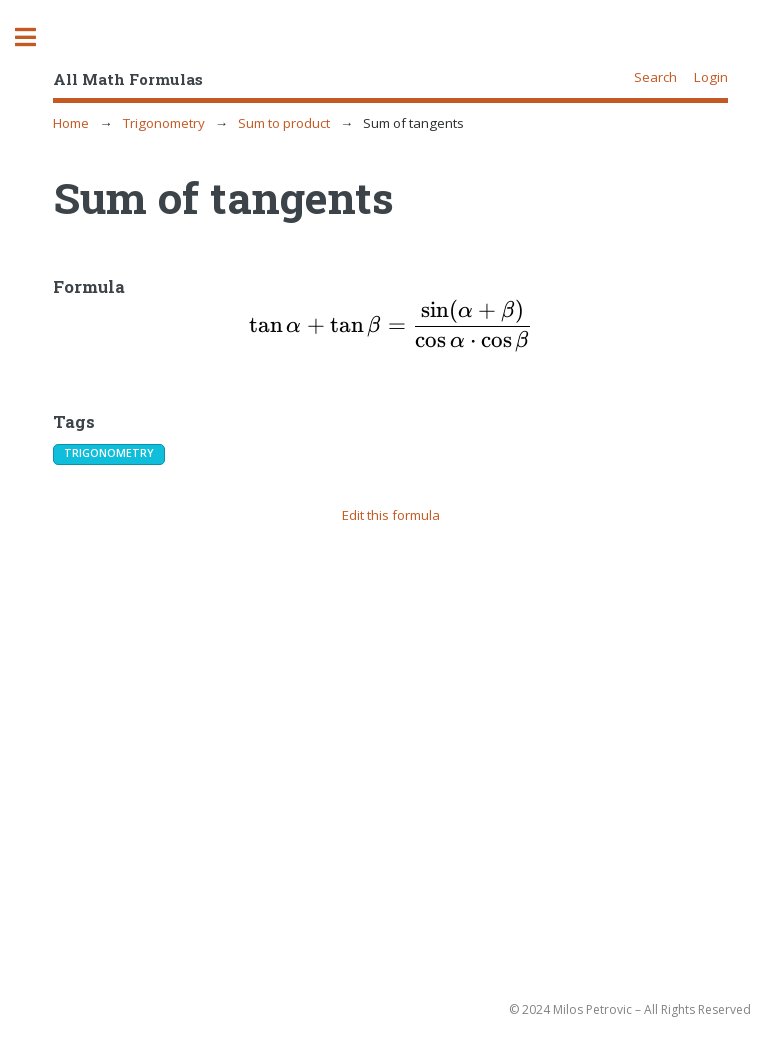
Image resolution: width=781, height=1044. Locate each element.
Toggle (36, 37)
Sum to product (284, 123)
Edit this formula (391, 515)
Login (711, 77)
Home (71, 123)
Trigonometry (164, 123)
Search (655, 77)
